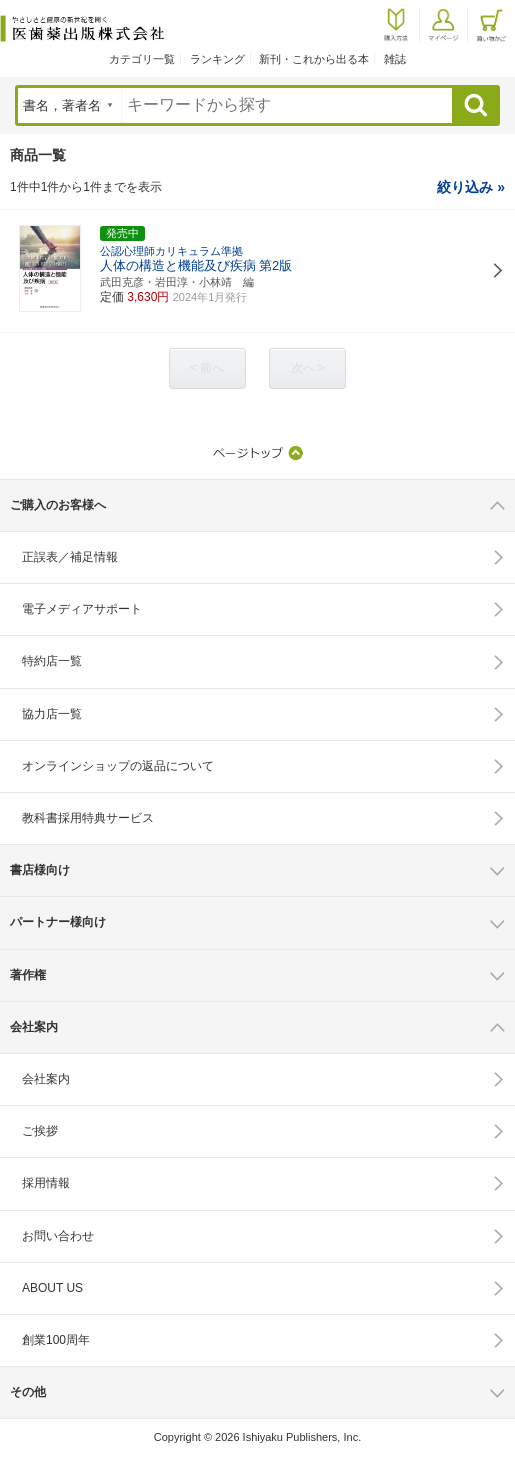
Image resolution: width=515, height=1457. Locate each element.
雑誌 (395, 59)
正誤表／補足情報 (70, 557)
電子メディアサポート (82, 609)
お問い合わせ (58, 1236)
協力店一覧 (52, 714)
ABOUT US (52, 1288)
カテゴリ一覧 (142, 59)
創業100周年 (56, 1340)
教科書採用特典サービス (88, 818)
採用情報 (46, 1183)
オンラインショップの (118, 766)
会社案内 (46, 1079)
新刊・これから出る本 (314, 59)
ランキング (217, 59)
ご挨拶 (40, 1131)
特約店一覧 (52, 661)
